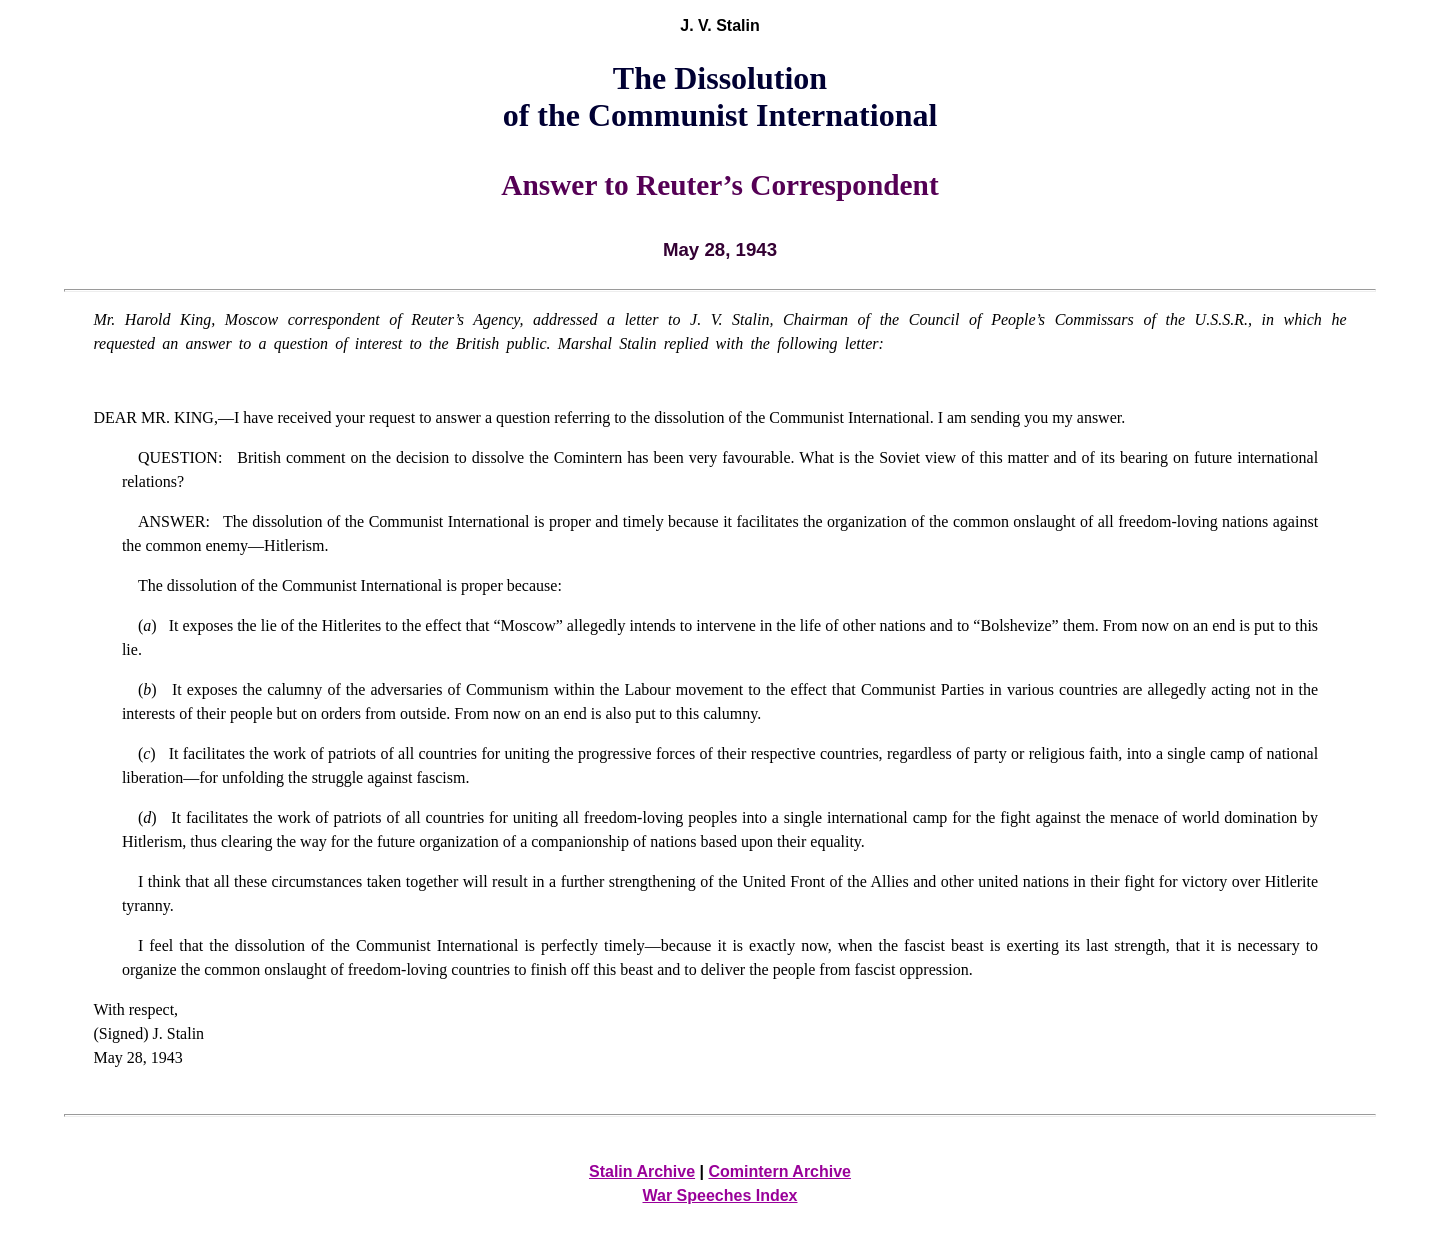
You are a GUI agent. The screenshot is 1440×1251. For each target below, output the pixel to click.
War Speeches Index (719, 1195)
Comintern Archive (779, 1171)
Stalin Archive (642, 1171)
